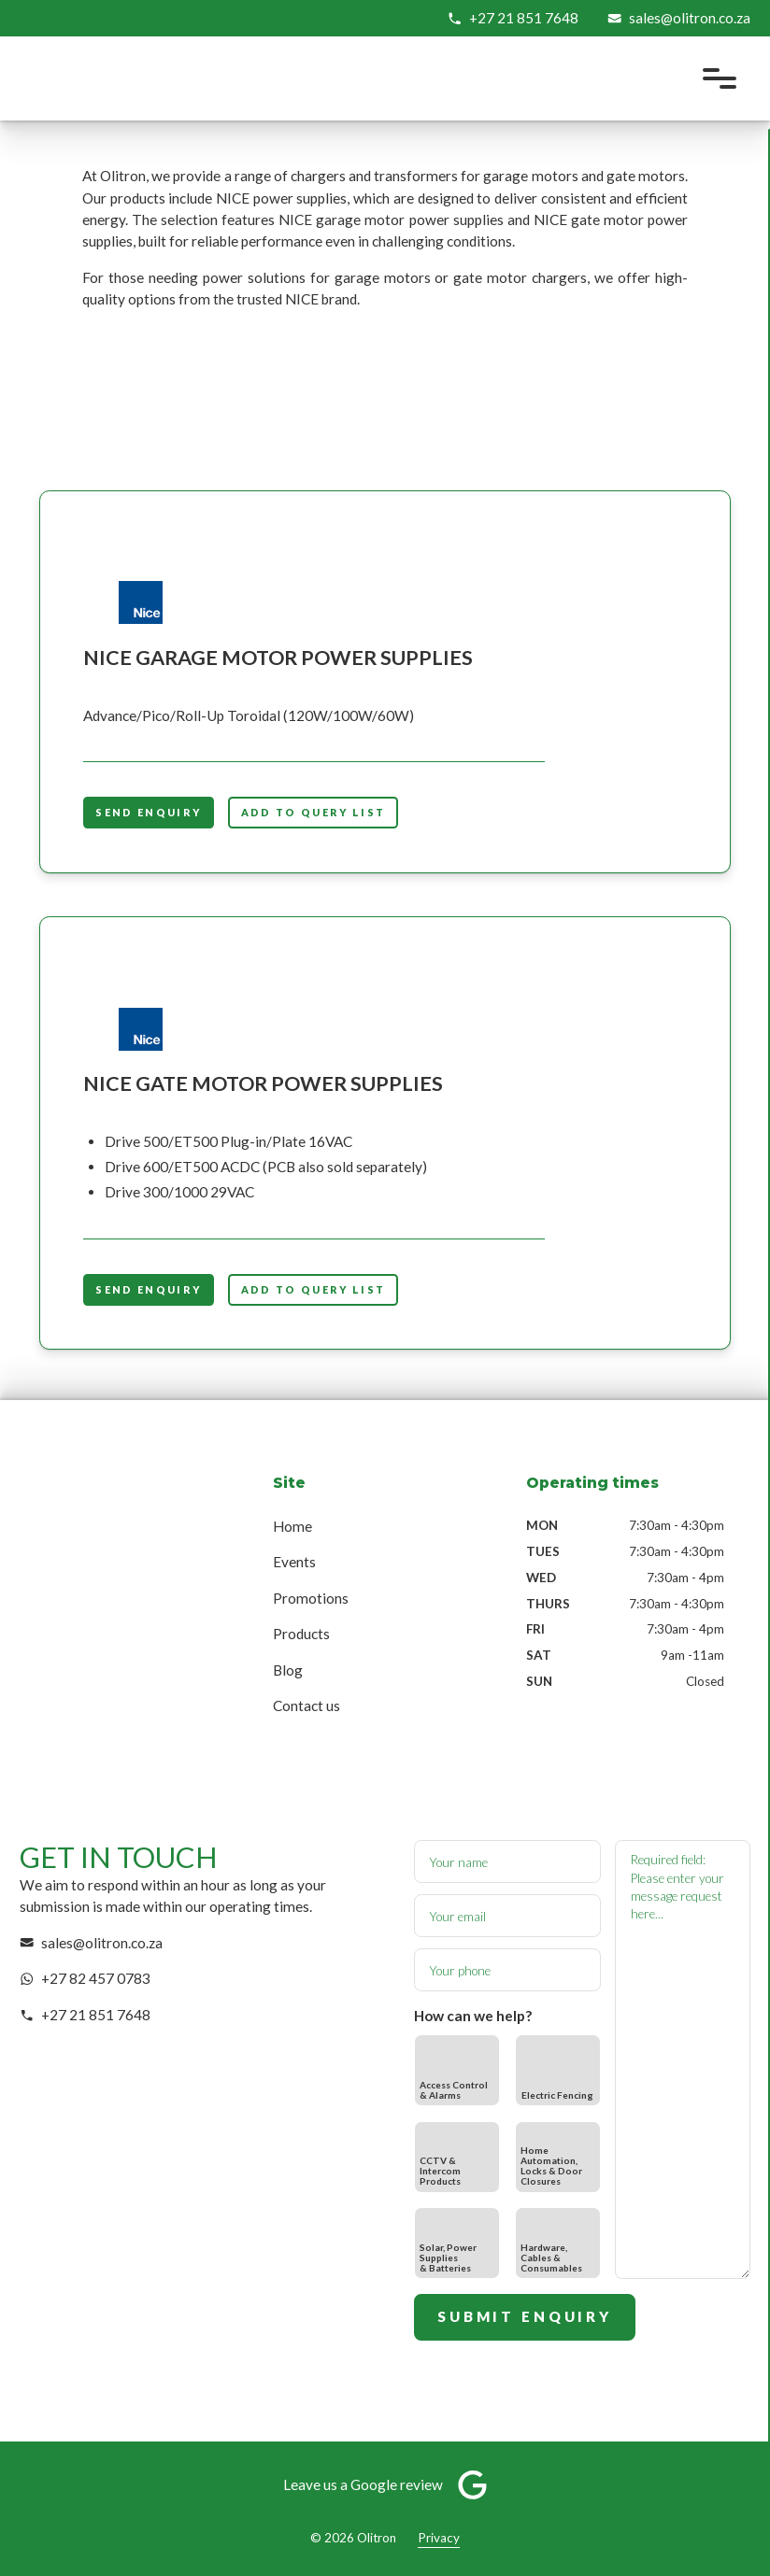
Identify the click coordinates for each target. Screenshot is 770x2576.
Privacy (439, 2537)
